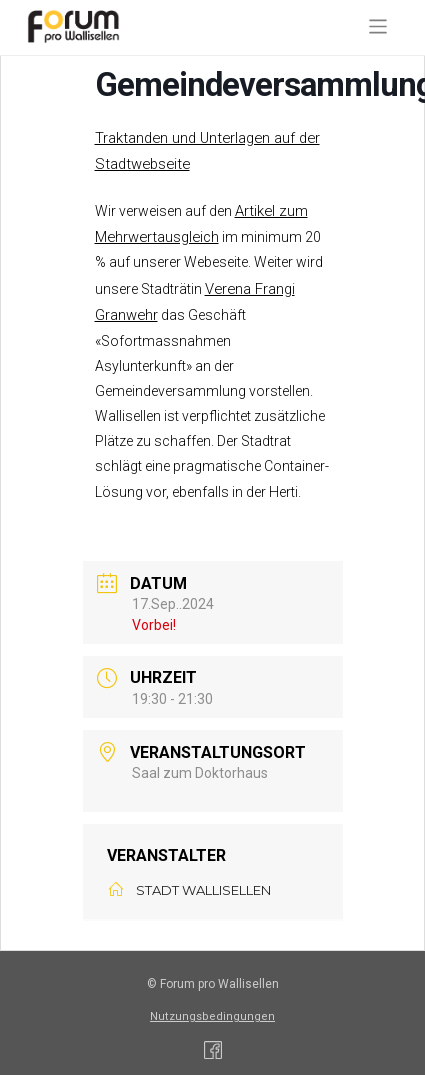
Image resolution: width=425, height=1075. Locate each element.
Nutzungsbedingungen (212, 1016)
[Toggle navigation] (378, 26)
